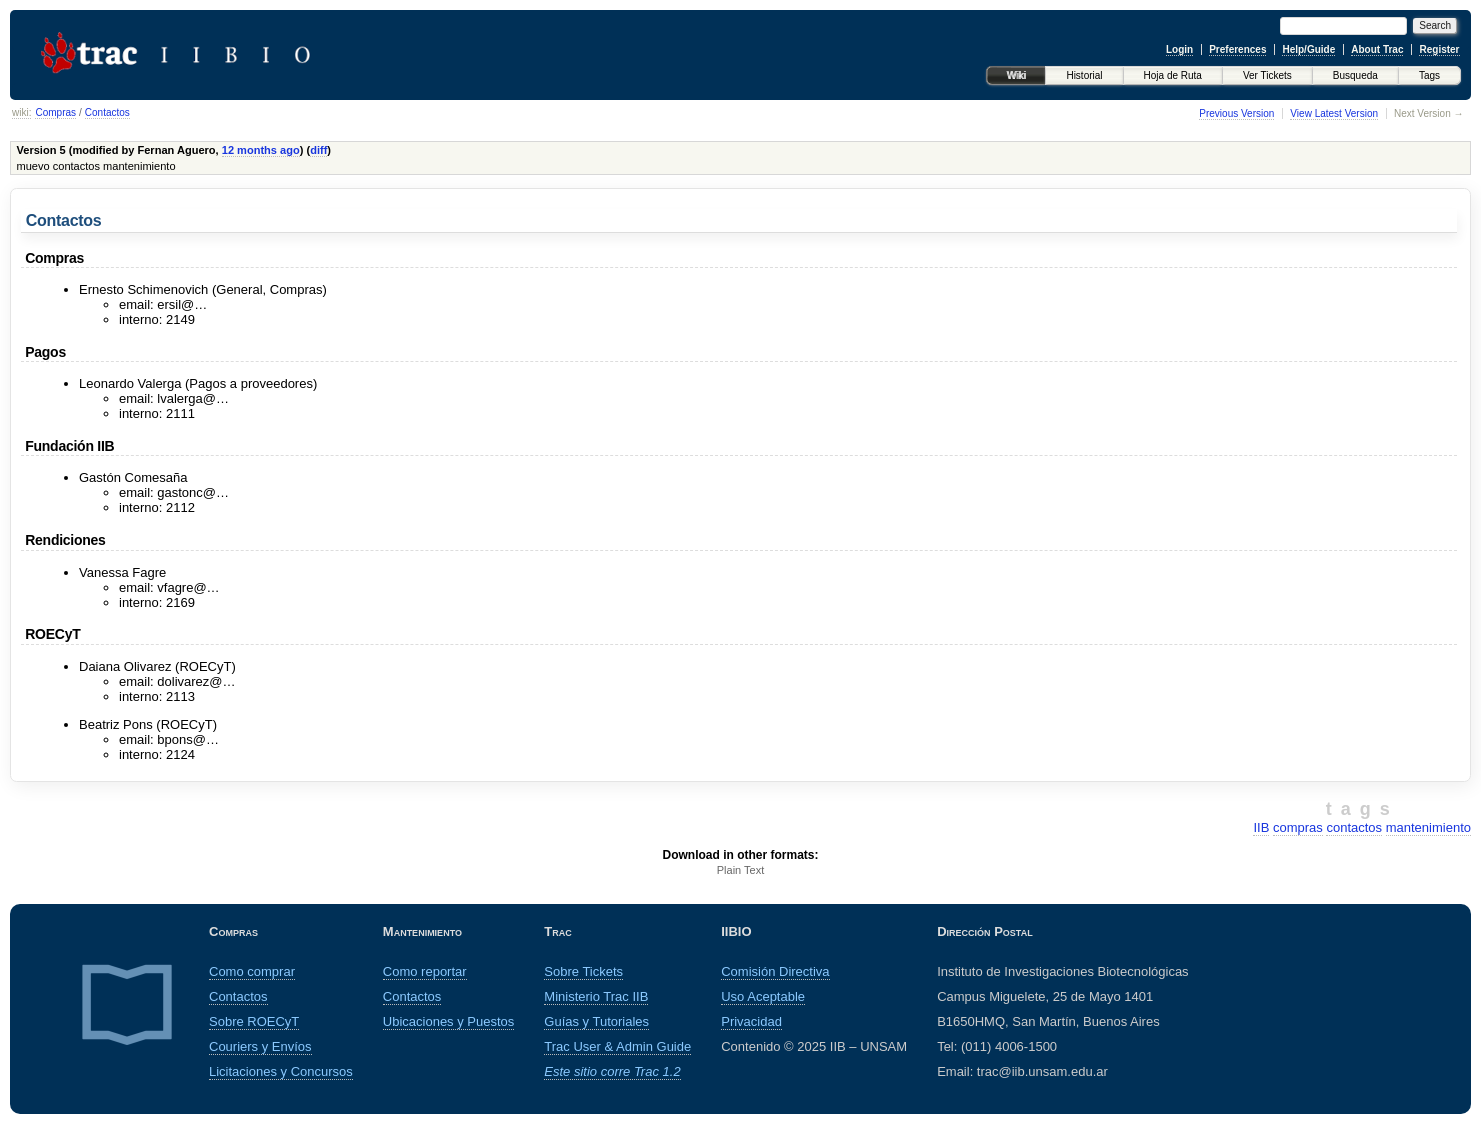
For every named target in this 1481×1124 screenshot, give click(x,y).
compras (1298, 827)
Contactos (107, 112)
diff (318, 150)
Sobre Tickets (583, 971)
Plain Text (741, 870)
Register (1439, 49)
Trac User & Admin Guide (617, 1046)
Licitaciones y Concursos (281, 1071)
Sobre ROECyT (254, 1021)
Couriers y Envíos (260, 1046)
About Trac (1377, 49)
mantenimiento (1428, 827)
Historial (1084, 75)
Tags (1429, 75)
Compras (55, 112)
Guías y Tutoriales (596, 1021)
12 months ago (261, 150)
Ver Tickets (1267, 75)
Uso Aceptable (763, 996)
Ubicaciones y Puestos (449, 1021)
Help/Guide (1308, 49)
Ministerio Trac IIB (596, 996)
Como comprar (252, 971)
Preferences (1237, 49)
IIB (1261, 827)
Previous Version (1236, 113)
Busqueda (1355, 75)
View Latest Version (1334, 113)
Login (1179, 49)
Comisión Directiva (775, 971)
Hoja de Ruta (1173, 75)
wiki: (21, 112)
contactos (1354, 827)
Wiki (1016, 75)
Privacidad (751, 1021)
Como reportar (425, 971)
